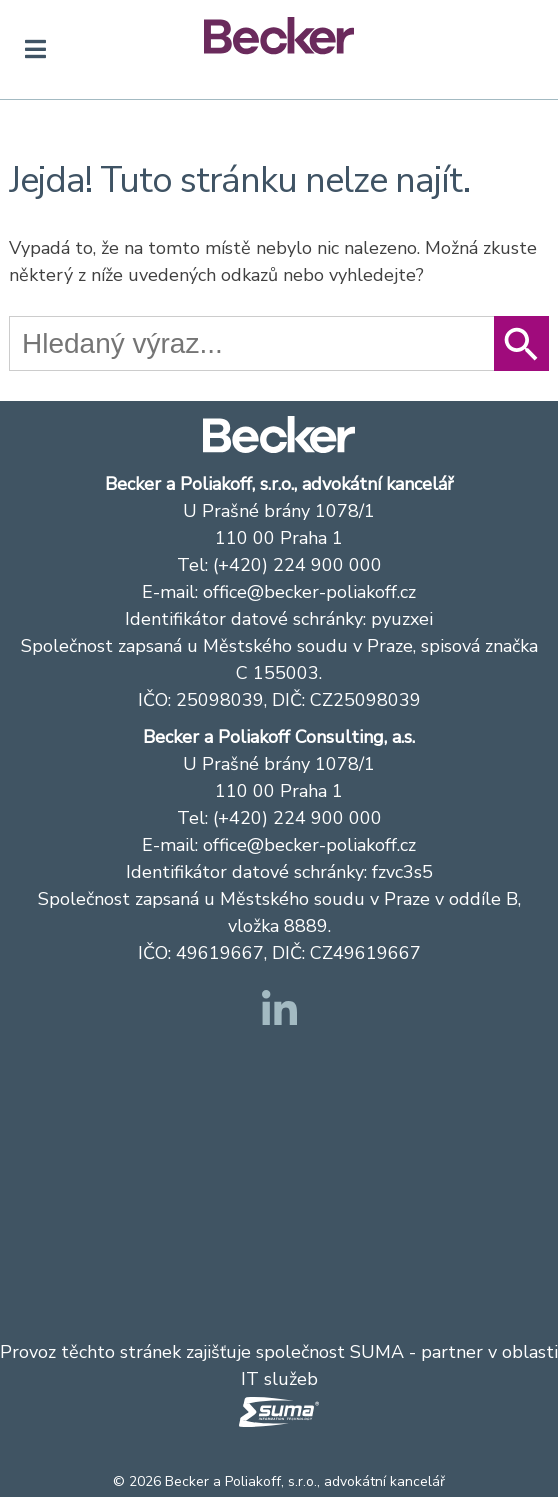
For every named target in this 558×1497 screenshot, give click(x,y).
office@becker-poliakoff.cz (309, 592)
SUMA (377, 1352)
